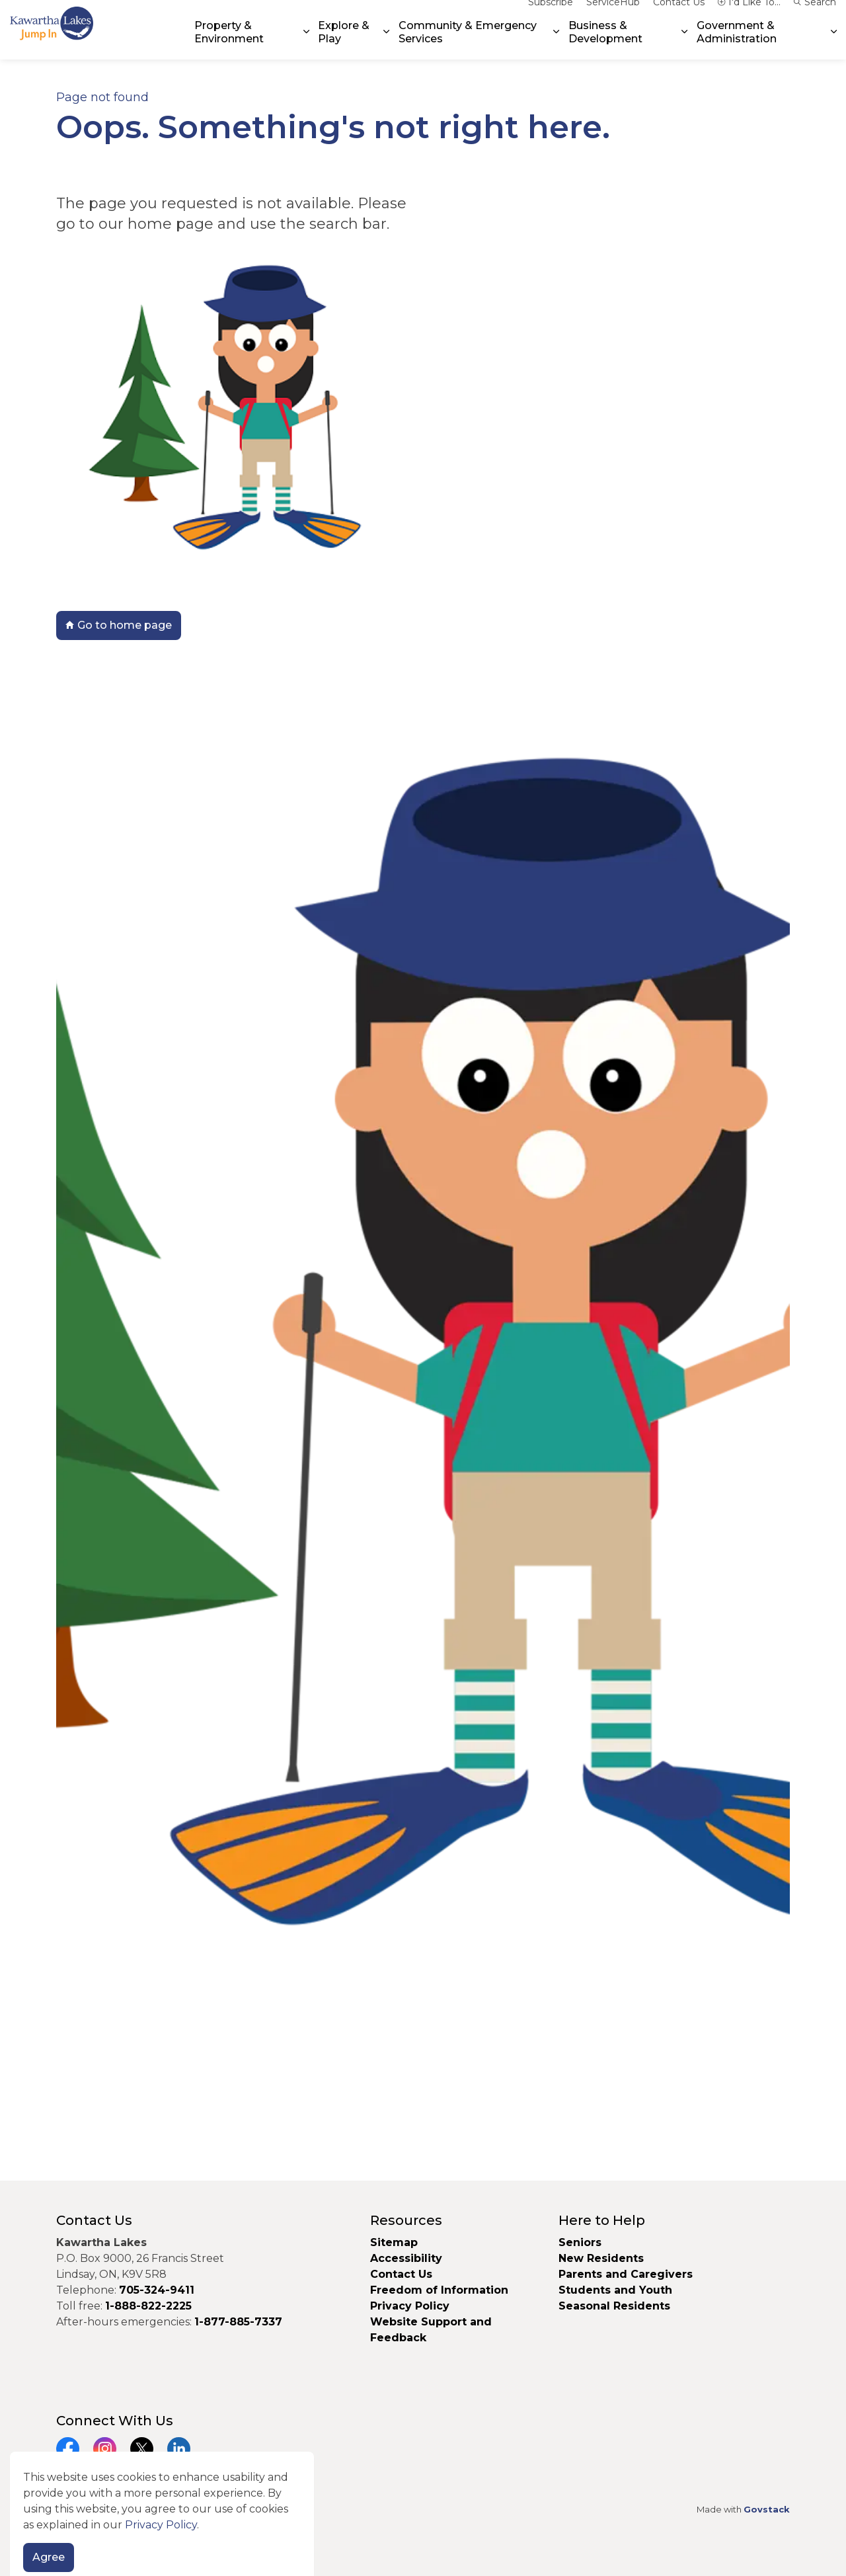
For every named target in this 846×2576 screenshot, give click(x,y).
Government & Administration (737, 44)
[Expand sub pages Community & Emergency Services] (556, 45)
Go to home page (119, 625)
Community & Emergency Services (468, 44)
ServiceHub (613, 14)
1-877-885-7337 (238, 2321)
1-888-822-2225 (148, 2306)
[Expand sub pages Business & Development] (685, 45)
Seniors (579, 2242)
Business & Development (605, 44)
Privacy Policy (409, 2306)
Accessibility (406, 2258)
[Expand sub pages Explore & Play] (387, 45)
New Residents (601, 2258)
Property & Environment (229, 44)
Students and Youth (615, 2290)
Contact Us (679, 14)
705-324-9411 (156, 2290)
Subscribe (550, 14)
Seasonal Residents (615, 2306)
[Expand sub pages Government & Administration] (833, 45)
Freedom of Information (439, 2290)
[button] (423, 1390)
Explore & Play (343, 44)
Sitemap (394, 2242)
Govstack (767, 2509)
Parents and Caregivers (625, 2274)
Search (815, 14)
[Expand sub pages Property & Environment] (306, 45)
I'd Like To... (749, 14)
